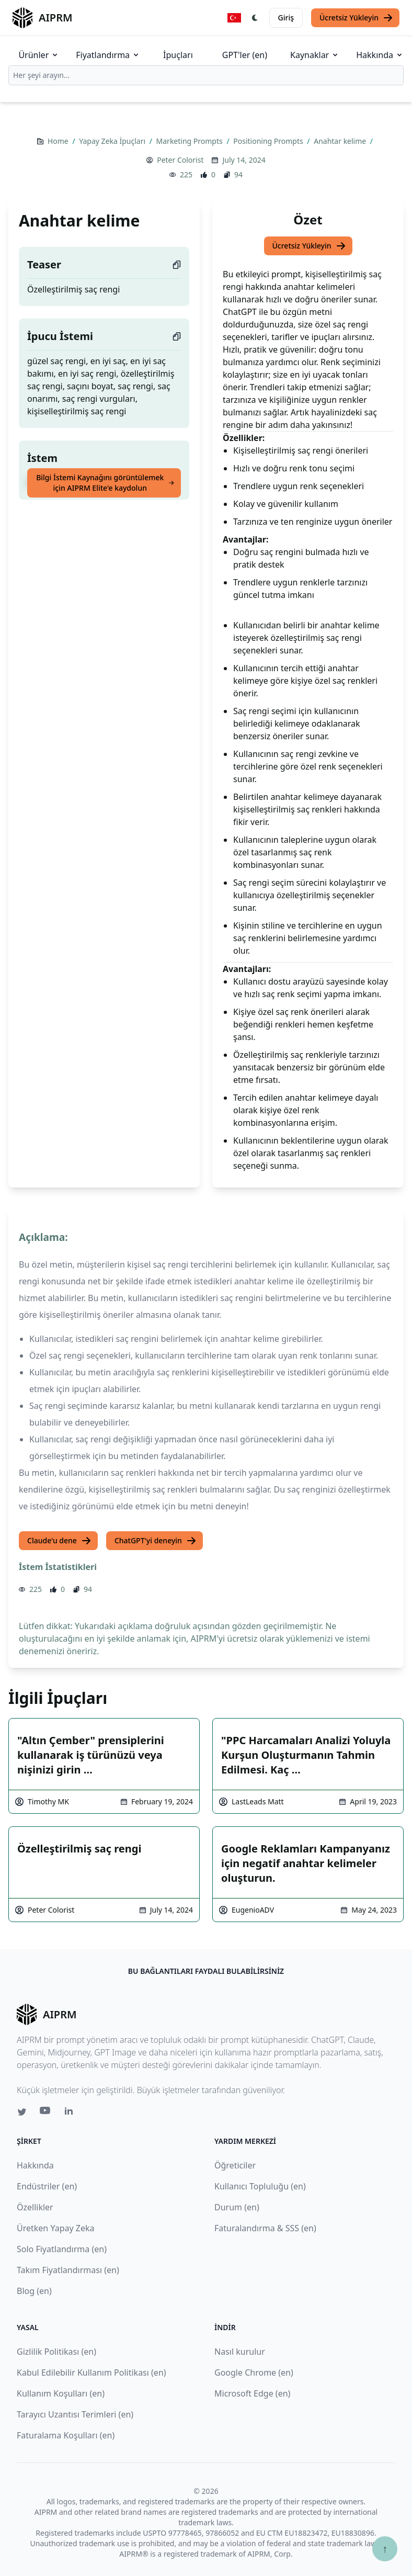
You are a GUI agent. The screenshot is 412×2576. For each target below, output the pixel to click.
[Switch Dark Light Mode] (255, 17)
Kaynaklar (314, 55)
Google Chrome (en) (253, 2372)
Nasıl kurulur (239, 2351)
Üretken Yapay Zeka (55, 2228)
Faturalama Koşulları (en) (66, 2435)
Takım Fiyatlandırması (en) (68, 2270)
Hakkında (380, 55)
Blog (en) (34, 2291)
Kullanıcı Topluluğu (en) (260, 2186)
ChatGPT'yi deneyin (156, 1540)
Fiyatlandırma (108, 55)
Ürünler (38, 55)
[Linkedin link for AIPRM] (71, 2113)
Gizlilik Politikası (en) (56, 2351)
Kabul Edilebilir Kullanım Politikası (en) (91, 2372)
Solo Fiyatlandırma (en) (62, 2249)
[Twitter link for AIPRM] (22, 2112)
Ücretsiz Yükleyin (356, 18)
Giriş (286, 17)
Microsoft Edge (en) (252, 2393)
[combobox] (206, 75)
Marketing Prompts (190, 141)
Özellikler (35, 2207)
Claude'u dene (59, 1540)
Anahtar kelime (341, 141)
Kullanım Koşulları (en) (61, 2393)
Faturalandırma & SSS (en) (265, 2228)
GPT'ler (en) (244, 55)
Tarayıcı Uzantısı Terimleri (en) (75, 2414)
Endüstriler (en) (47, 2186)
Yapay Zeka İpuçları (113, 141)
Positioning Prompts (269, 141)
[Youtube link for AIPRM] (46, 2113)
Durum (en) (236, 2207)
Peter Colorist (180, 160)
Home (59, 141)
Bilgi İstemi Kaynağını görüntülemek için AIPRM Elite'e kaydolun (105, 482)
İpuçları (178, 55)
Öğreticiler (235, 2165)
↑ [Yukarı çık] (384, 2548)
